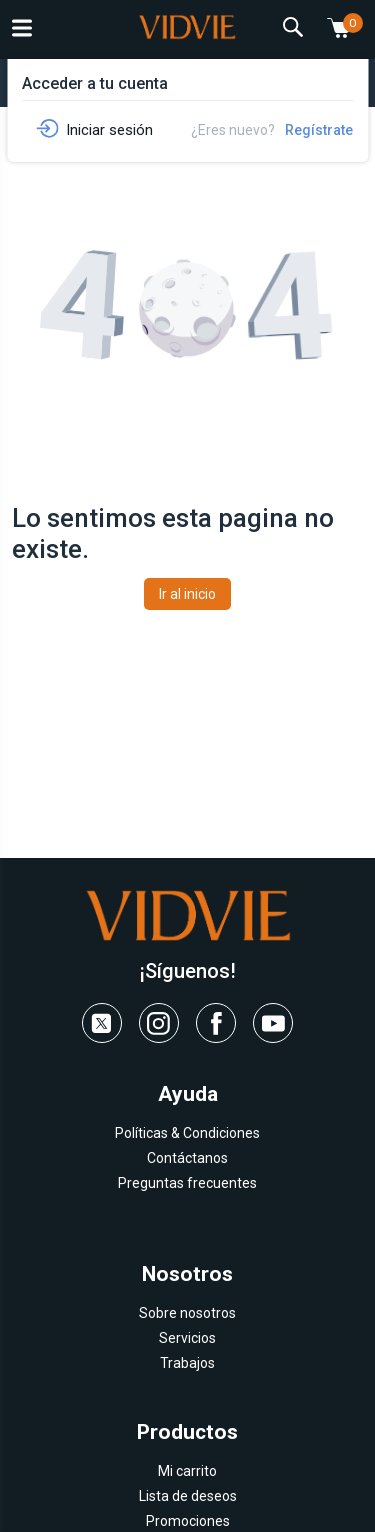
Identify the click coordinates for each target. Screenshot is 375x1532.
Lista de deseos (188, 1496)
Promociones (188, 1521)
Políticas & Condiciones (187, 1133)
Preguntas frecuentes (187, 1183)
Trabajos (187, 1363)
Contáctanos (187, 1158)
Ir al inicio (187, 594)
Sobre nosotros (187, 1313)
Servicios (187, 1338)
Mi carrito (187, 1471)
